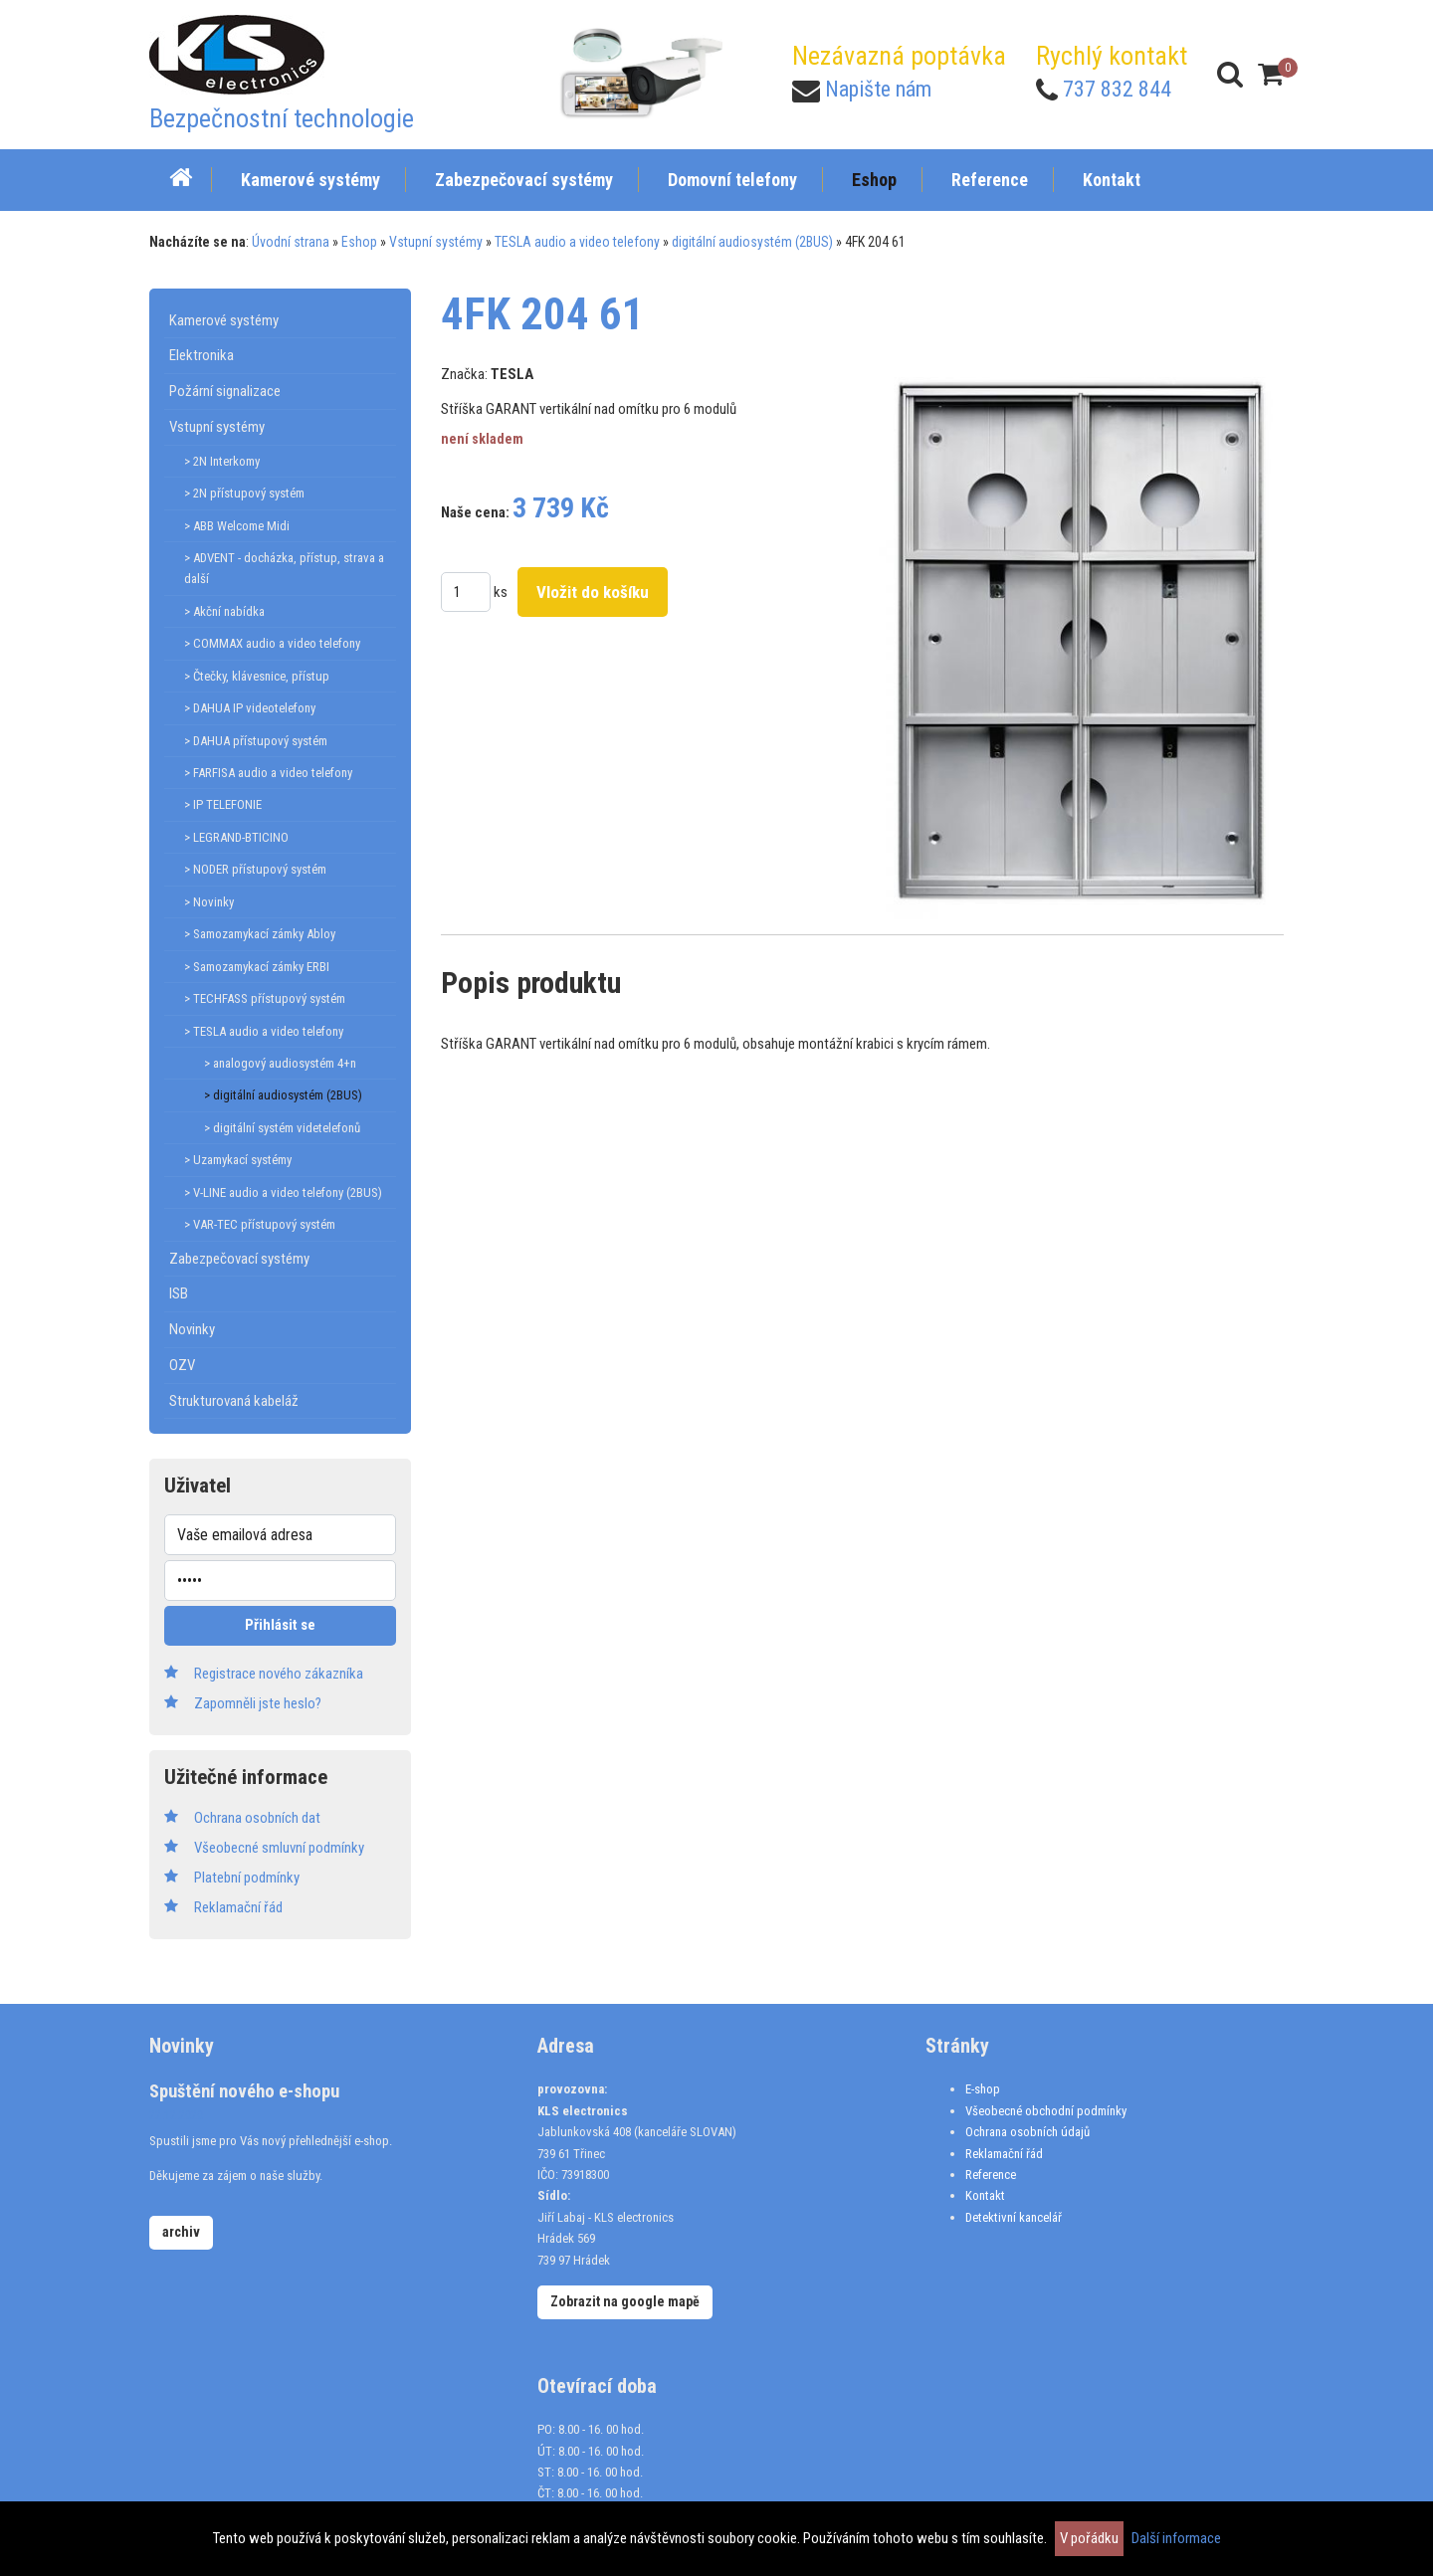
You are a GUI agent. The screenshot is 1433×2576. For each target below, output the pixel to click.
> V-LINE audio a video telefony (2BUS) (283, 1192)
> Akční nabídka (224, 611)
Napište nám (878, 89)
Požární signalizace (225, 391)
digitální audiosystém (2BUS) (752, 242)
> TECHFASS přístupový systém (264, 998)
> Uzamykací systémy (238, 1159)
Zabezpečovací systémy (239, 1259)
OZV (182, 1365)
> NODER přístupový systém (255, 869)
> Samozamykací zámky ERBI (256, 966)
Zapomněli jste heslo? (257, 1703)
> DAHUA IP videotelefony (249, 707)
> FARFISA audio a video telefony (268, 772)
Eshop (359, 242)
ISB (178, 1293)
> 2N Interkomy (222, 461)
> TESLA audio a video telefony (263, 1031)
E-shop (982, 2088)
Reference (990, 2174)
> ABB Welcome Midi (237, 525)
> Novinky (209, 901)
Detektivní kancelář (1013, 2217)
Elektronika (201, 355)
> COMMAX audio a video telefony (272, 643)
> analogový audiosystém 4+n (280, 1063)
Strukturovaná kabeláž (234, 1401)
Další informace (1176, 2538)
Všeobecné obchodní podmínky (1045, 2110)
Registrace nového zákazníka (278, 1674)
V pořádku (1089, 2538)
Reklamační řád (1004, 2153)
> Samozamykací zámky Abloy (259, 933)
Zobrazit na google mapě (625, 2301)
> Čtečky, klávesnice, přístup (256, 676)
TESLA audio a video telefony (577, 242)
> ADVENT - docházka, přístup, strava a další (284, 568)
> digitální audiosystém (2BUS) (283, 1095)
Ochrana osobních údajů (1027, 2131)
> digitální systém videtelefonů (282, 1127)
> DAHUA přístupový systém (255, 740)
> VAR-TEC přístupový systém (259, 1224)
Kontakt (985, 2195)
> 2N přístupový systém (244, 493)
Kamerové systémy (224, 320)
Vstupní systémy (436, 242)
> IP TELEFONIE (223, 804)
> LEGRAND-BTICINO (236, 837)
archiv (181, 2232)
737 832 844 (1117, 89)
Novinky (192, 1329)
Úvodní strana (290, 242)
